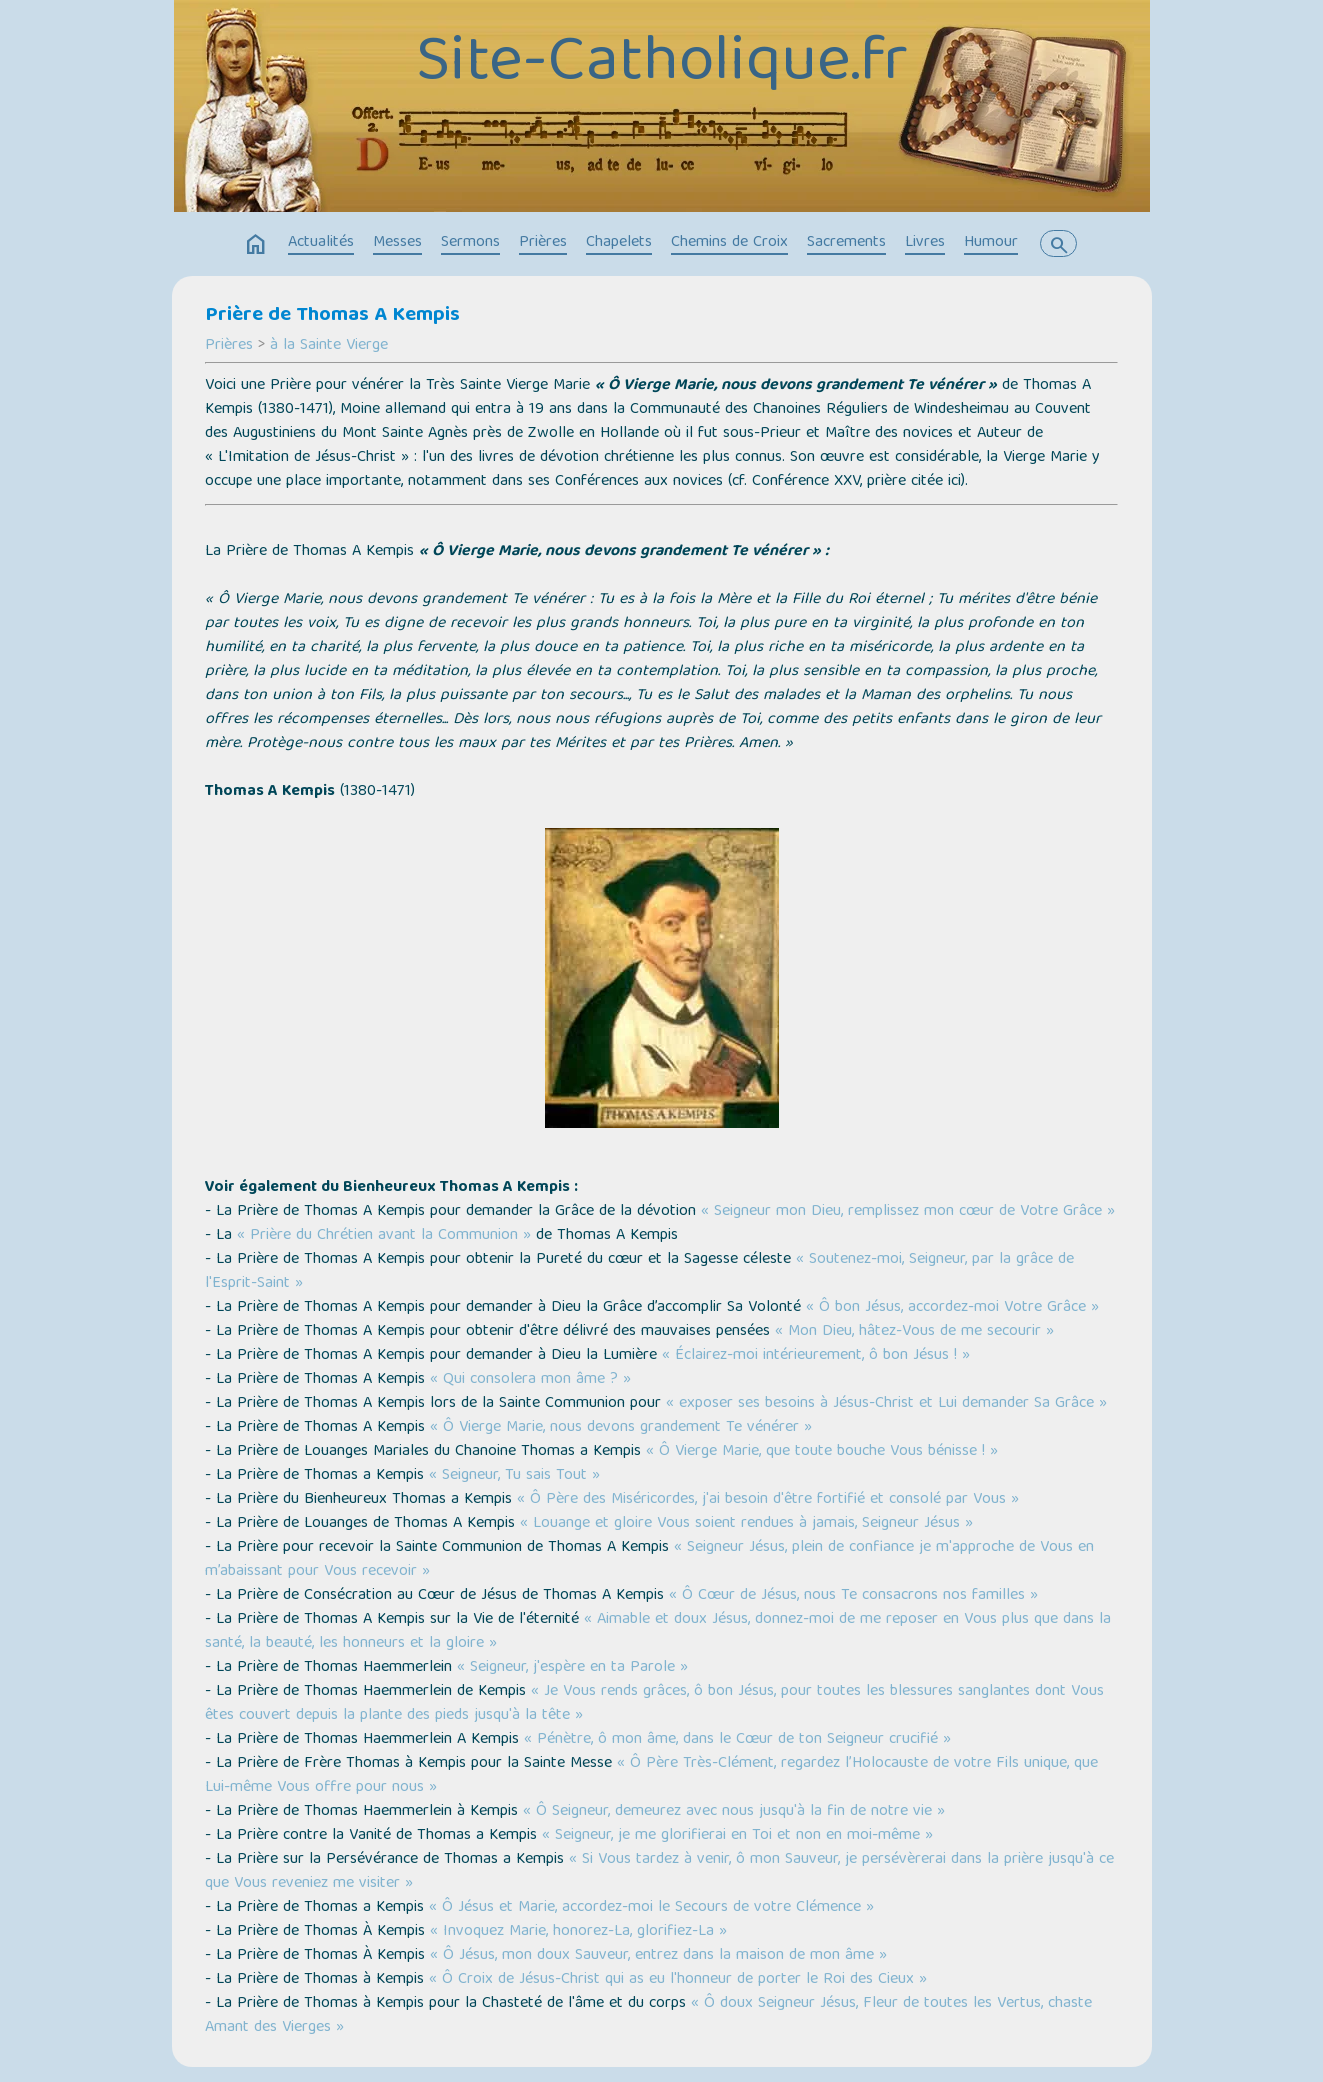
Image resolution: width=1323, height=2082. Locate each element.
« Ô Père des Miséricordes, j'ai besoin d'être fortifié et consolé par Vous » (768, 1500)
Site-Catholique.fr (662, 65)
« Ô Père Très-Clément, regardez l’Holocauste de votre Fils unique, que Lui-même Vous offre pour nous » (651, 1776)
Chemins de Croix (729, 243)
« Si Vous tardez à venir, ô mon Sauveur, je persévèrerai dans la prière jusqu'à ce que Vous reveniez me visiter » (659, 1872)
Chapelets (619, 243)
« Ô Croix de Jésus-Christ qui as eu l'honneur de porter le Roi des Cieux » (678, 1980)
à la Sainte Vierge (329, 346)
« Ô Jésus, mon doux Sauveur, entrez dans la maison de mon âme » (658, 1956)
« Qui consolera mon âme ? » (530, 1380)
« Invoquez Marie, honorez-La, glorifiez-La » (578, 1932)
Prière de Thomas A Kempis (332, 316)
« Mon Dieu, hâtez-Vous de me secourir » (914, 1332)
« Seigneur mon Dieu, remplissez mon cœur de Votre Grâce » (908, 1212)
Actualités (321, 243)
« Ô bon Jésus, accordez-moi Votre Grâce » (952, 1308)
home (256, 245)
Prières (543, 243)
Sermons (470, 243)
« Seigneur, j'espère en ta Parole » (572, 1668)
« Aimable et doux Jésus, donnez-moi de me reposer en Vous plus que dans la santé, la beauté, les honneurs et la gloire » (658, 1632)
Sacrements (846, 243)
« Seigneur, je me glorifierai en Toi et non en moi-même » (737, 1836)
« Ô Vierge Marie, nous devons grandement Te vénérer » (621, 1428)
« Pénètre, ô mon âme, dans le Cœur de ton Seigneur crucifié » (737, 1740)
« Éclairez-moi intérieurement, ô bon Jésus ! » (816, 1356)
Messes (397, 243)
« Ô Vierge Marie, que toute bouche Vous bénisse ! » (822, 1452)
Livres (925, 243)
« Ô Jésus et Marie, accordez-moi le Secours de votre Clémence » (651, 1908)
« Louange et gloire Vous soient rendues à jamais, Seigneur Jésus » (746, 1524)
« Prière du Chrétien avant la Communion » (384, 1236)
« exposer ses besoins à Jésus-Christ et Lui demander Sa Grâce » (886, 1404)
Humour (991, 243)
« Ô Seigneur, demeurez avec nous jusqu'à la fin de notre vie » (734, 1812)
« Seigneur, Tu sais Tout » (514, 1476)
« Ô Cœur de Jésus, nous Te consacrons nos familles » (853, 1596)
